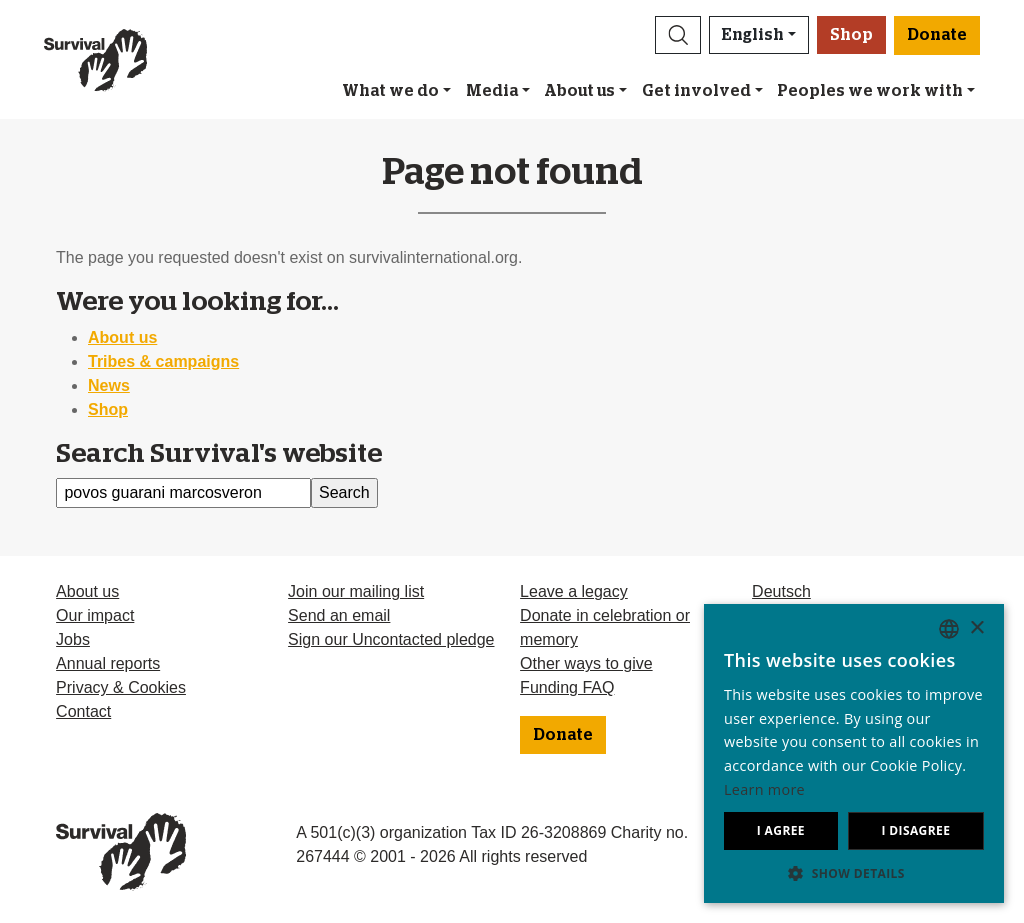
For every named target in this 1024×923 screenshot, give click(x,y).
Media (492, 91)
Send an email (339, 615)
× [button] (976, 628)
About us (579, 91)
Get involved (696, 91)
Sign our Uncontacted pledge (391, 639)
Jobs (73, 639)
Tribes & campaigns (163, 361)
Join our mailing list (356, 591)
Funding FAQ (567, 687)
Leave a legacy (574, 591)
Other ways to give (586, 663)
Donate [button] (937, 35)
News (109, 385)
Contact (83, 711)
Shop (851, 35)
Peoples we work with (870, 91)
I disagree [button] (915, 830)
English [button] (753, 35)
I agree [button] (781, 830)
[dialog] (854, 753)
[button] (678, 35)
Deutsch (781, 591)
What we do (390, 91)
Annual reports (108, 663)
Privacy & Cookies (121, 687)
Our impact (95, 615)
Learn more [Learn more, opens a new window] (764, 789)
